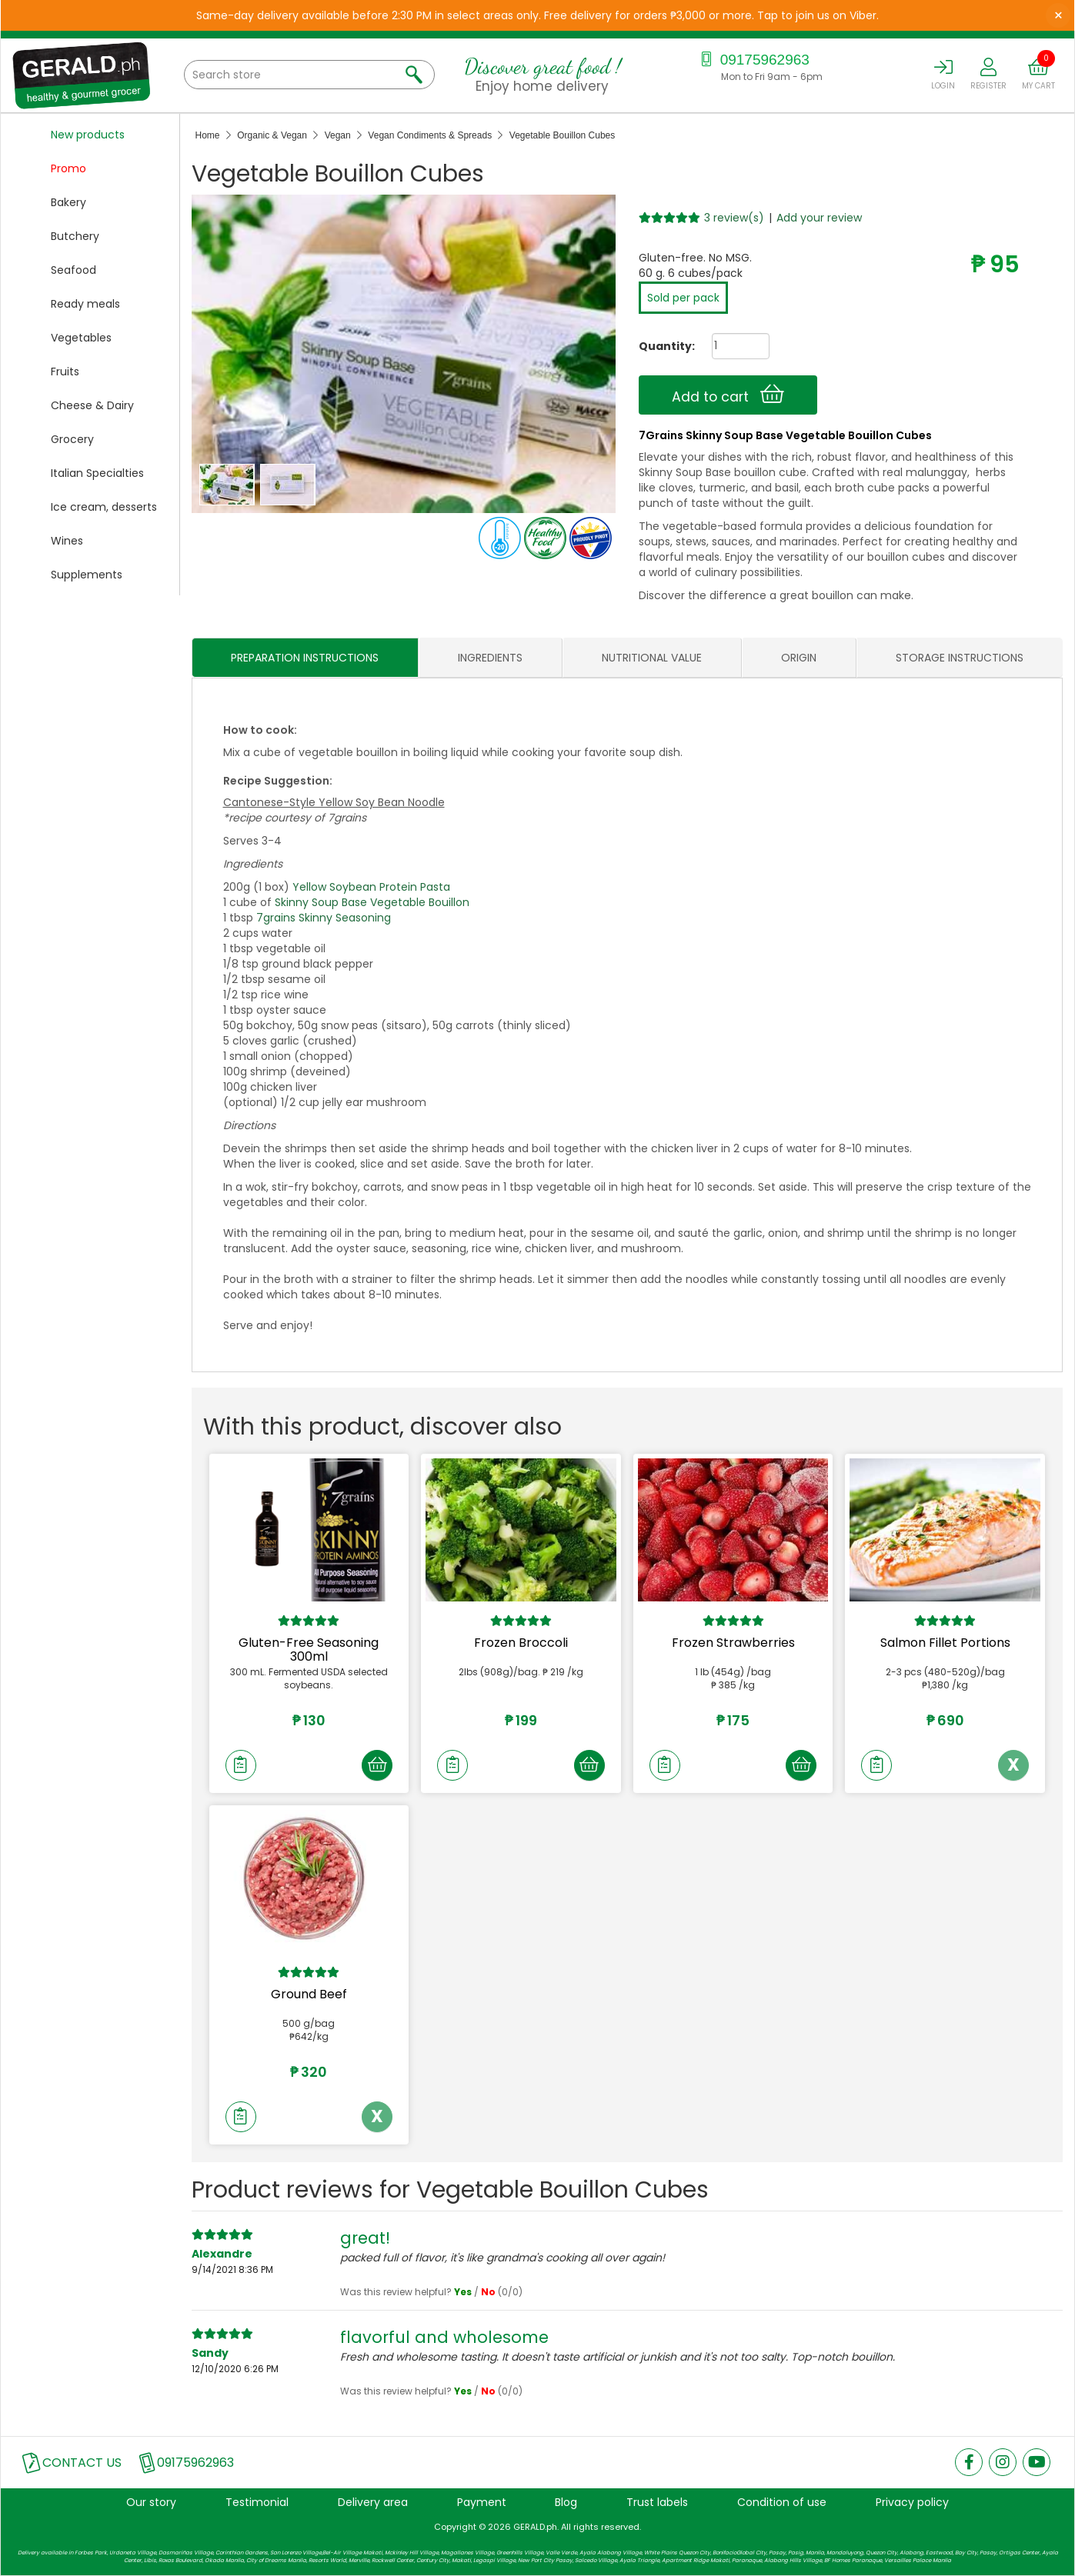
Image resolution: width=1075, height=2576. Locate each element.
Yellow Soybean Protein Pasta (371, 887)
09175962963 (753, 60)
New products (88, 134)
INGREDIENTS (490, 657)
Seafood (73, 270)
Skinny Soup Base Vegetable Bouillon (372, 902)
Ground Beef (309, 1994)
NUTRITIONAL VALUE (652, 657)
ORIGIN (798, 657)
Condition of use (781, 2502)
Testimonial (257, 2502)
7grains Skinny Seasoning (323, 917)
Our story (151, 2502)
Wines (67, 540)
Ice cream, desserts (104, 507)
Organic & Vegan (272, 135)
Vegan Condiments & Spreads (430, 135)
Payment (481, 2502)
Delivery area (373, 2502)
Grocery (72, 439)
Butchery (75, 236)
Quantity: (661, 346)
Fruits (65, 371)
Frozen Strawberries (733, 1642)
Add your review (819, 217)
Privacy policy (912, 2502)
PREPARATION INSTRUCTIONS (305, 657)
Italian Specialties (97, 473)
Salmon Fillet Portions (945, 1642)
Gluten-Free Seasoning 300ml (309, 1649)
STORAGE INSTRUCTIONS (959, 657)
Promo (68, 168)
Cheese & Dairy (92, 405)
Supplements (86, 574)
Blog (566, 2502)
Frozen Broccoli (521, 1642)
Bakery (68, 202)
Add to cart (728, 394)
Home (207, 135)
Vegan (338, 135)
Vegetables (81, 337)
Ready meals (85, 304)
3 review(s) (734, 217)
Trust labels (657, 2502)
